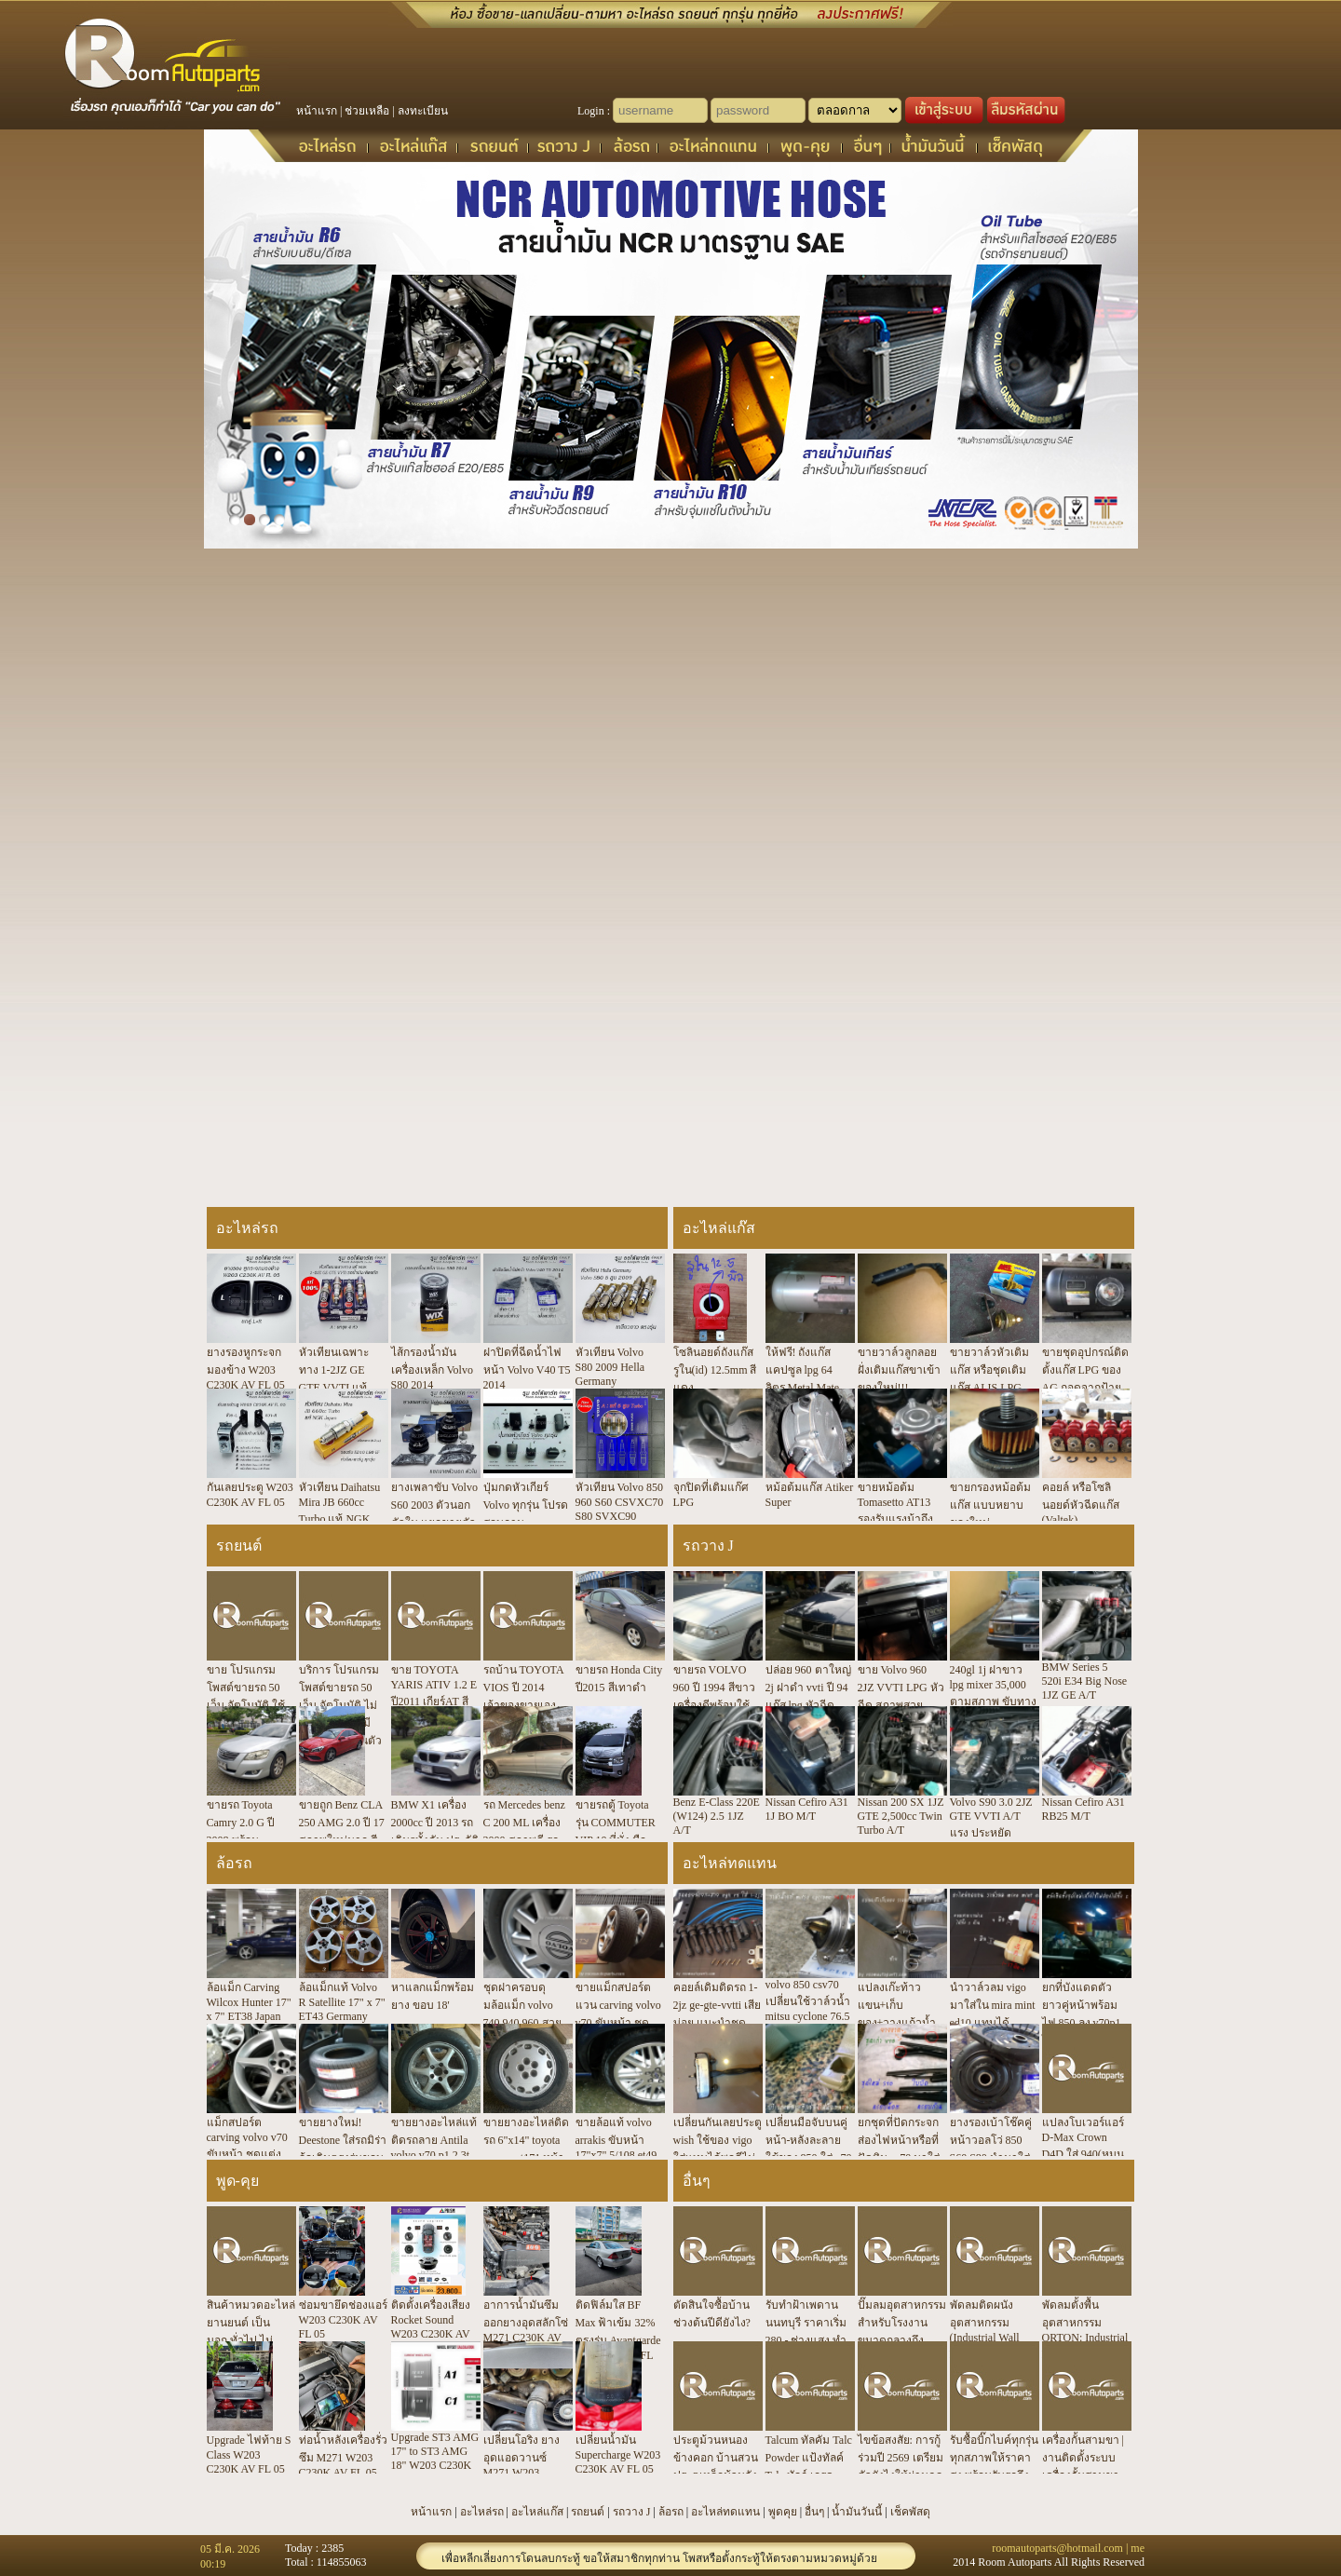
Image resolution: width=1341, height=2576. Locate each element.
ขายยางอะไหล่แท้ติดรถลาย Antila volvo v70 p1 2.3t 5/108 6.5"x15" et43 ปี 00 (434, 2154)
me (1138, 2548)
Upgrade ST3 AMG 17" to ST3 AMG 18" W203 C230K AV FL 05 (435, 2458)
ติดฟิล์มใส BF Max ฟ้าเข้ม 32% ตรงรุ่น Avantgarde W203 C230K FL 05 (618, 2337)
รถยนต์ (239, 1545)
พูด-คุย (237, 2181)
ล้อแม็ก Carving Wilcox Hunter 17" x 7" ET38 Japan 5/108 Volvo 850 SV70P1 (249, 2016)
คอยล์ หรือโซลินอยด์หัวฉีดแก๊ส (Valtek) (1080, 1503)
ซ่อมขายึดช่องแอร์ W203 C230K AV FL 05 (343, 2319)
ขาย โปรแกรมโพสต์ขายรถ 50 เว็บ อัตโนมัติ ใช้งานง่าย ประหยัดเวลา (247, 1705)
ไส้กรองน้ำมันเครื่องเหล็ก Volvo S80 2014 (432, 1368)
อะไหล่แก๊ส (719, 1228)
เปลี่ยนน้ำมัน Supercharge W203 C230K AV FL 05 (618, 2454)
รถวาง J (708, 1545)
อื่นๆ (697, 2181)
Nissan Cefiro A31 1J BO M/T (806, 1809)
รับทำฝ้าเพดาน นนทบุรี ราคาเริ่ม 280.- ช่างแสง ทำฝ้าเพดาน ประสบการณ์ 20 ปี (808, 2340)
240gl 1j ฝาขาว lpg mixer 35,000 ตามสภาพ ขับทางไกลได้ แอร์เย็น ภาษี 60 (993, 1703)
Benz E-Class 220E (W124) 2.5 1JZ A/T (716, 1816)
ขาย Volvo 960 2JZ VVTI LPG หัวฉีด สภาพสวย (901, 1687)
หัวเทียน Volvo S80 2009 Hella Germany (610, 1367)
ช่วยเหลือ (367, 110)
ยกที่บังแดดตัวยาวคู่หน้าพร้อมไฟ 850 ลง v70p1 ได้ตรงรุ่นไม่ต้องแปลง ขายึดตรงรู (1083, 2023)
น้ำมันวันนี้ (857, 2511)
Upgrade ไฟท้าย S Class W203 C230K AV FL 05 (249, 2454)
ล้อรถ (234, 1863)
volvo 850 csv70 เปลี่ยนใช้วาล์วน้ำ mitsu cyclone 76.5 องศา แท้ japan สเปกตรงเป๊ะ (807, 2017)
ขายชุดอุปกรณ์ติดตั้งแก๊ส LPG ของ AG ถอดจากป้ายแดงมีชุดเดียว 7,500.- (1085, 1386)
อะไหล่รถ (247, 1228)
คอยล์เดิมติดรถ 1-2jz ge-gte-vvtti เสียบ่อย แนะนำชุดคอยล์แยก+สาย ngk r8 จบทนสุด (717, 2023)
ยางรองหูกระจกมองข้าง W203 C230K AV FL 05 (246, 1368)
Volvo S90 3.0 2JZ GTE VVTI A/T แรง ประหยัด (991, 1817)
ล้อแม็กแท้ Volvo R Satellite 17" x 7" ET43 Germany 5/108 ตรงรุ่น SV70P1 (342, 2017)
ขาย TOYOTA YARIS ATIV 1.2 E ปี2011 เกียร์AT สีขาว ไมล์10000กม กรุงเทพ (434, 1703)
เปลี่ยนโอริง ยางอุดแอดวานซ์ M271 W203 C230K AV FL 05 (522, 2463)
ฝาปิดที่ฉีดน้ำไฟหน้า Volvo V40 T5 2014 (527, 1368)
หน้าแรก (316, 110)
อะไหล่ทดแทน (730, 1863)
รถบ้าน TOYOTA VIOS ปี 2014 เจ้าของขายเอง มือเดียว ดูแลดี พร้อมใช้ (523, 1705)
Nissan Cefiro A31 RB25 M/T (1083, 1809)
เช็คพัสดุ (910, 2511)
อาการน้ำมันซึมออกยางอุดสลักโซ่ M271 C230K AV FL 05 (525, 2328)
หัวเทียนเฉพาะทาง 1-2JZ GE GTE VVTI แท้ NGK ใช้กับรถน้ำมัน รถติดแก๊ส (338, 1388)
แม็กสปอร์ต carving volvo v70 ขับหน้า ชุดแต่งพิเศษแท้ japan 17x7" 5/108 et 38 (247, 2154)
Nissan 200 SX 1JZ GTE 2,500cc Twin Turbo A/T (901, 1816)
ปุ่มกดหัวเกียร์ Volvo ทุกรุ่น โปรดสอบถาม (525, 1505)
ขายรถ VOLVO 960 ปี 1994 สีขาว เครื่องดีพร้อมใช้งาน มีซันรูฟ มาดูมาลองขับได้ (714, 1705)
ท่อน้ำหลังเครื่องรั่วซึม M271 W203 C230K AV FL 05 (343, 2456)
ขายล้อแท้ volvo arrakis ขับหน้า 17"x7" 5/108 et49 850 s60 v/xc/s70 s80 (616, 2153)
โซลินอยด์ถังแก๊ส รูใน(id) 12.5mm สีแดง (715, 1370)
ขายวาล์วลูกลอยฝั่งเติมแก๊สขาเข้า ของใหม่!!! (899, 1370)
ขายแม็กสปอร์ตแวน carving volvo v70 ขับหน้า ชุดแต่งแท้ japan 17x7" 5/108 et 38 (618, 2021)
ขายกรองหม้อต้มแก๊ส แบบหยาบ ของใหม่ (990, 1505)
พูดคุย (782, 2511)
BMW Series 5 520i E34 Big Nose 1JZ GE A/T (1085, 1681)
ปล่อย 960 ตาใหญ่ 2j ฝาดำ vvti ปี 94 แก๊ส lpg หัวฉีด (808, 1687)
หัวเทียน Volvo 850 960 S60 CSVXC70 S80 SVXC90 (620, 1502)
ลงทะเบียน (423, 110)
